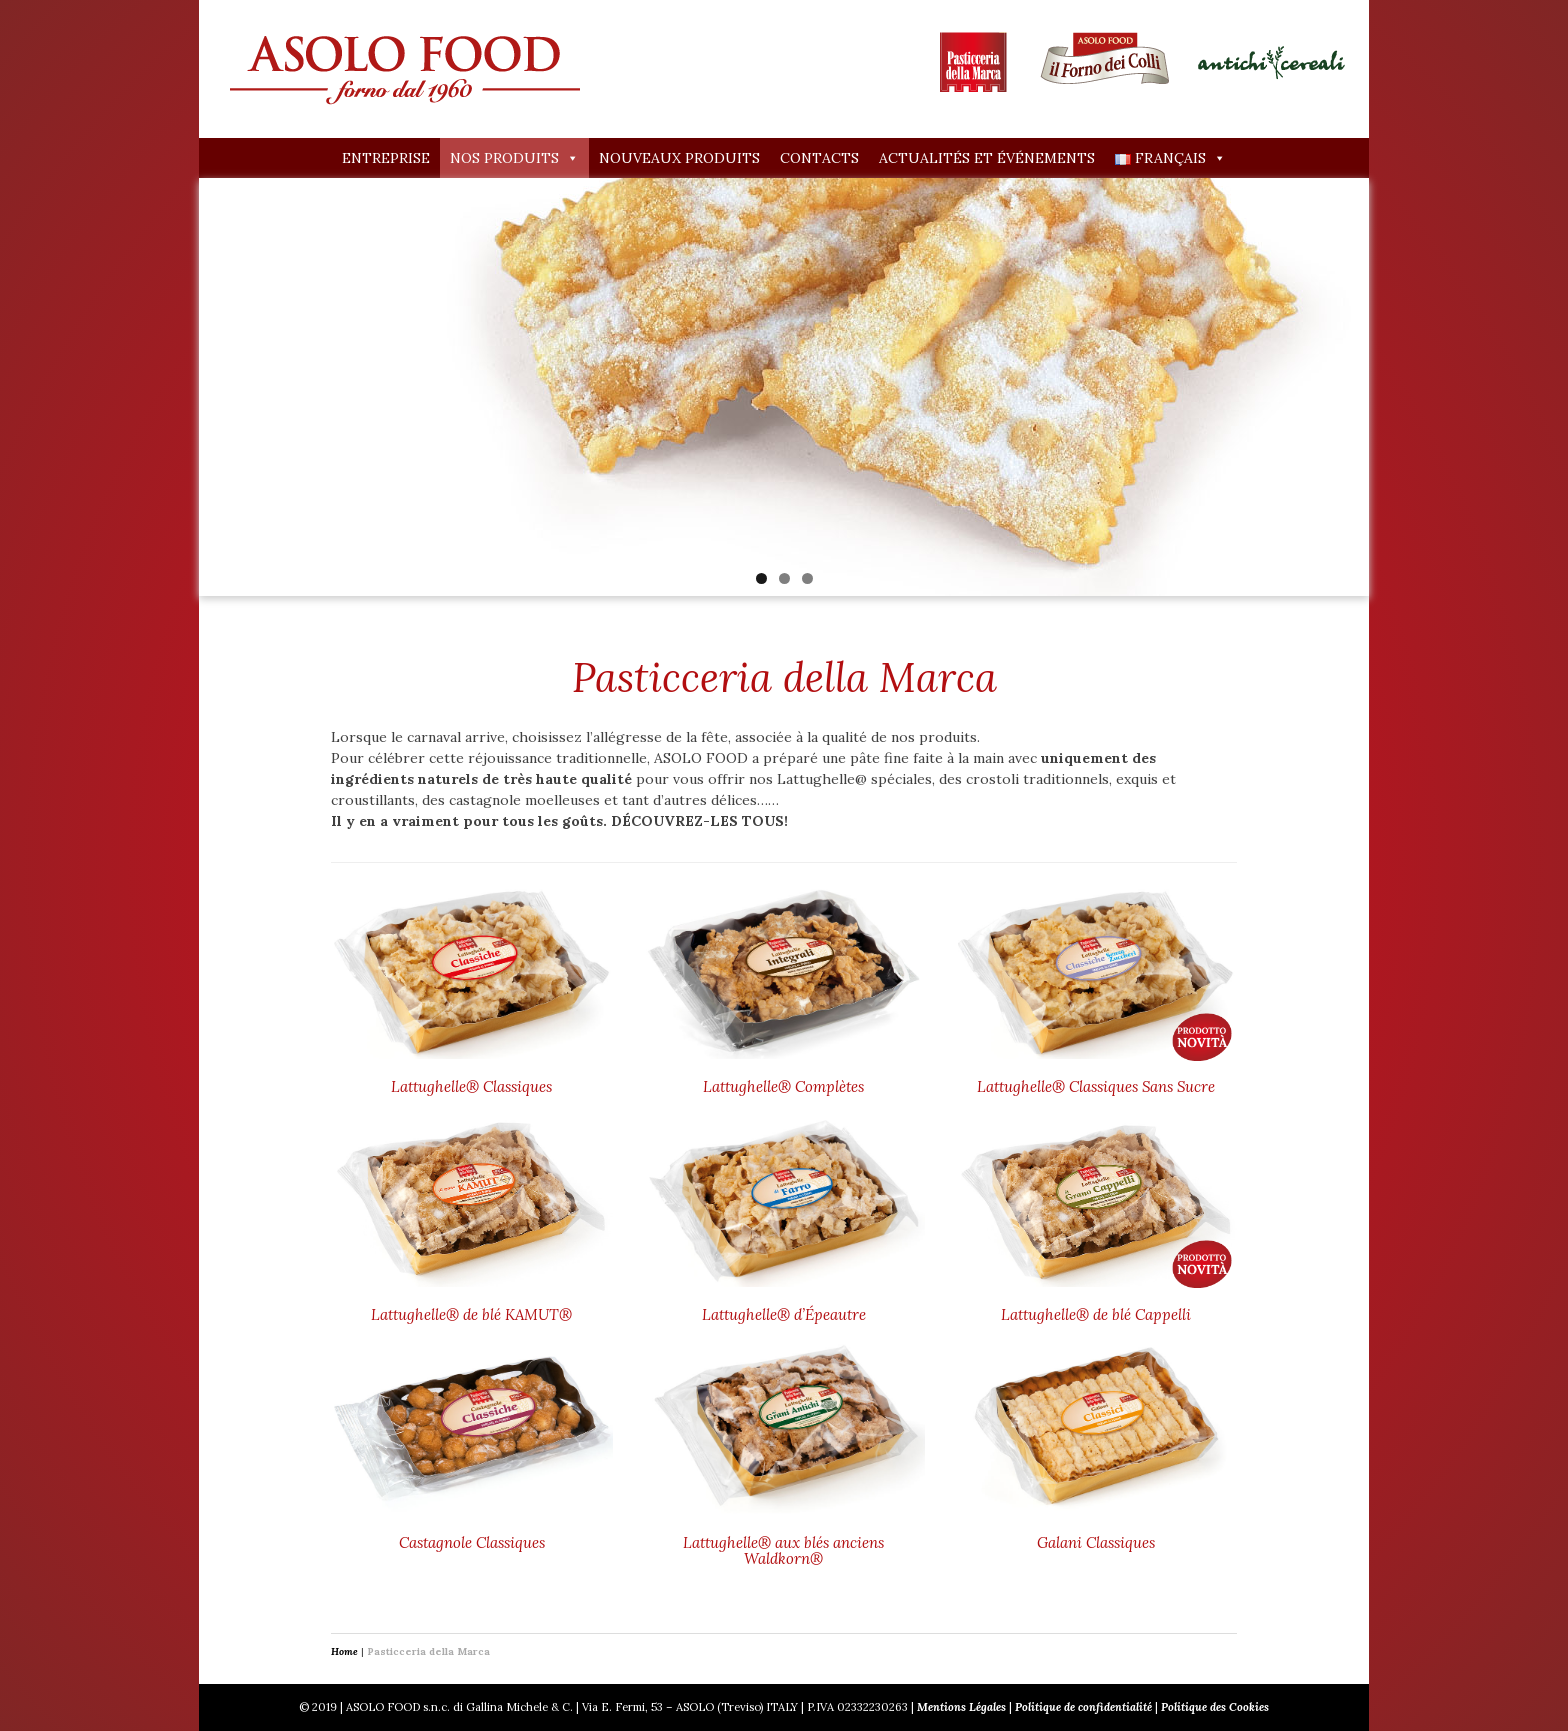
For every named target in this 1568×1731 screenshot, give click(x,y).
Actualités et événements (987, 158)
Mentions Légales (961, 1707)
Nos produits (514, 158)
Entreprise (386, 158)
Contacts (819, 158)
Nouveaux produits (679, 158)
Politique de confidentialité (1083, 1707)
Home (344, 1651)
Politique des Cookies (1215, 1707)
